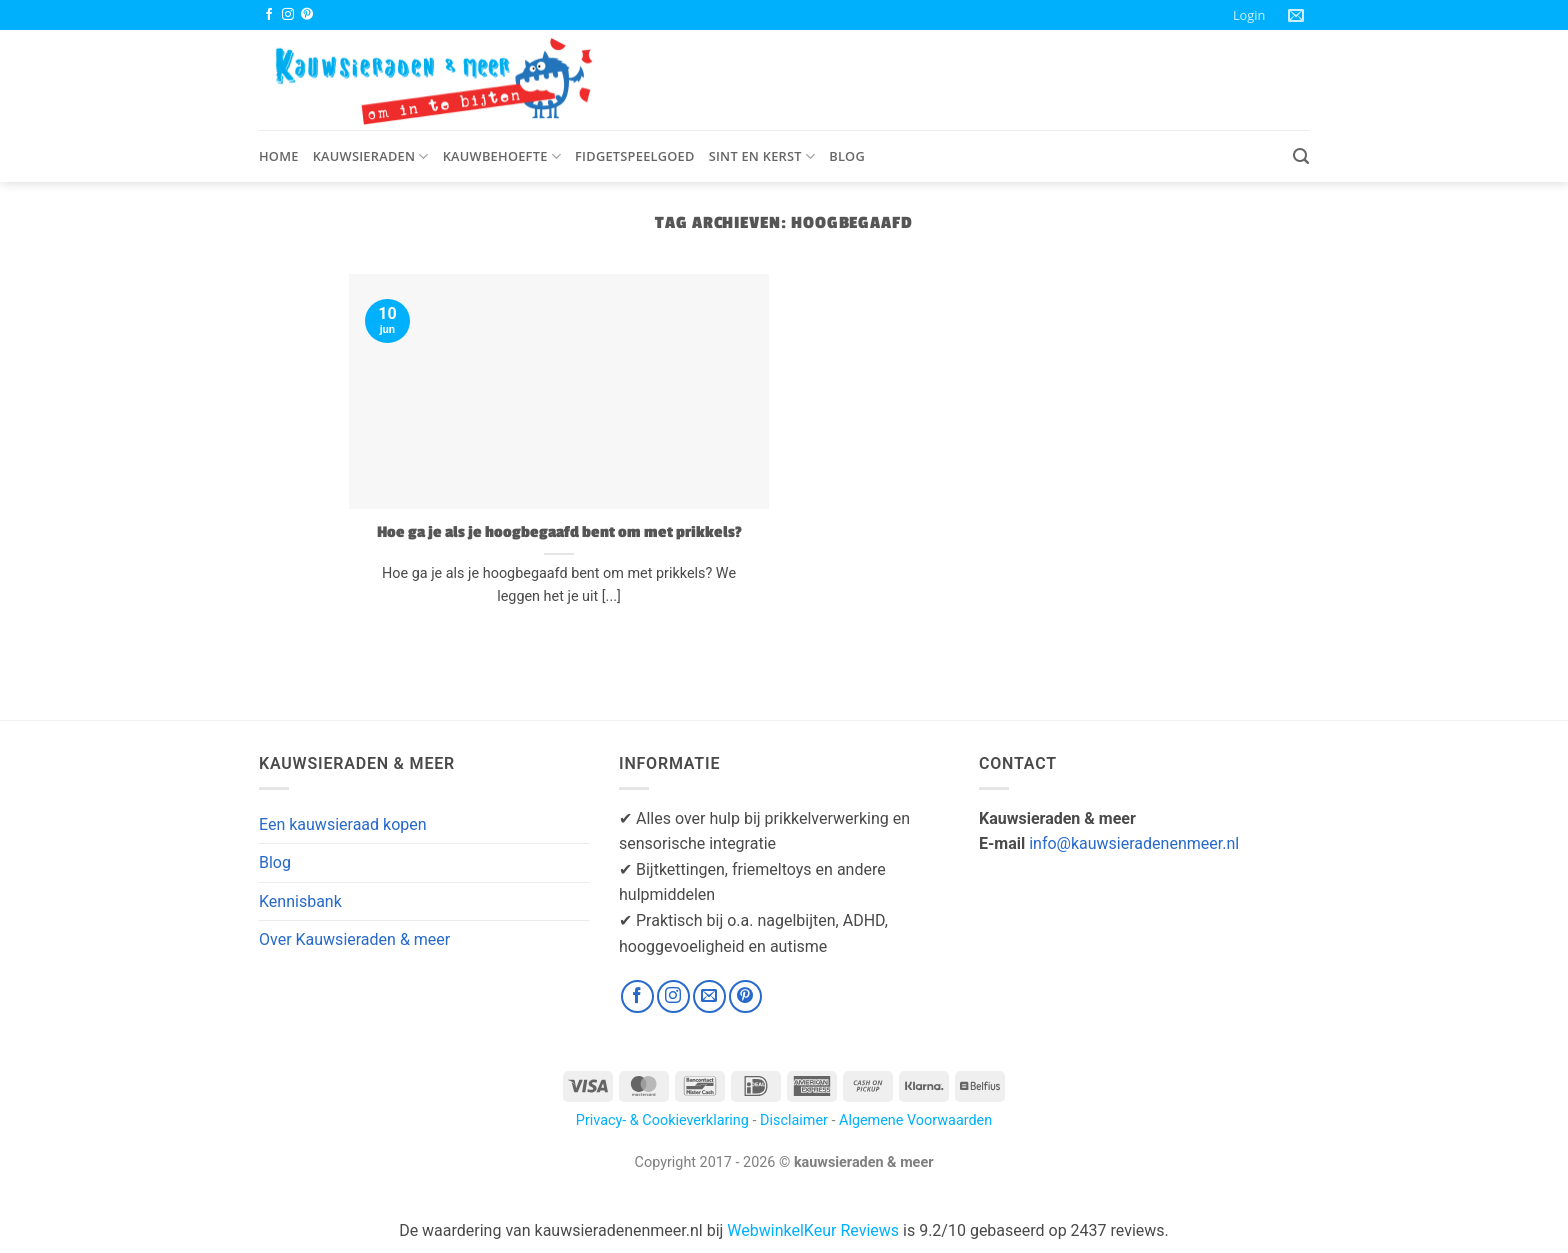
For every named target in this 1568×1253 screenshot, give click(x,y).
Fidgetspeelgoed (635, 156)
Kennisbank (300, 901)
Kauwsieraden (371, 156)
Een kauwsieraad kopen (343, 824)
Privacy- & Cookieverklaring (662, 1120)
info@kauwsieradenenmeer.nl (1134, 843)
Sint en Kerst (762, 156)
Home (279, 156)
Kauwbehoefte (502, 156)
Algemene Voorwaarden (915, 1120)
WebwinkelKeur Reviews (813, 1230)
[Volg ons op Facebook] (269, 15)
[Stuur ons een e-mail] (709, 996)
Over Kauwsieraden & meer (354, 939)
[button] (1249, 15)
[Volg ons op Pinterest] (307, 15)
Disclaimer (794, 1120)
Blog (847, 156)
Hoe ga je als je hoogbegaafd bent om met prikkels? (559, 532)
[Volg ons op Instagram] (288, 15)
